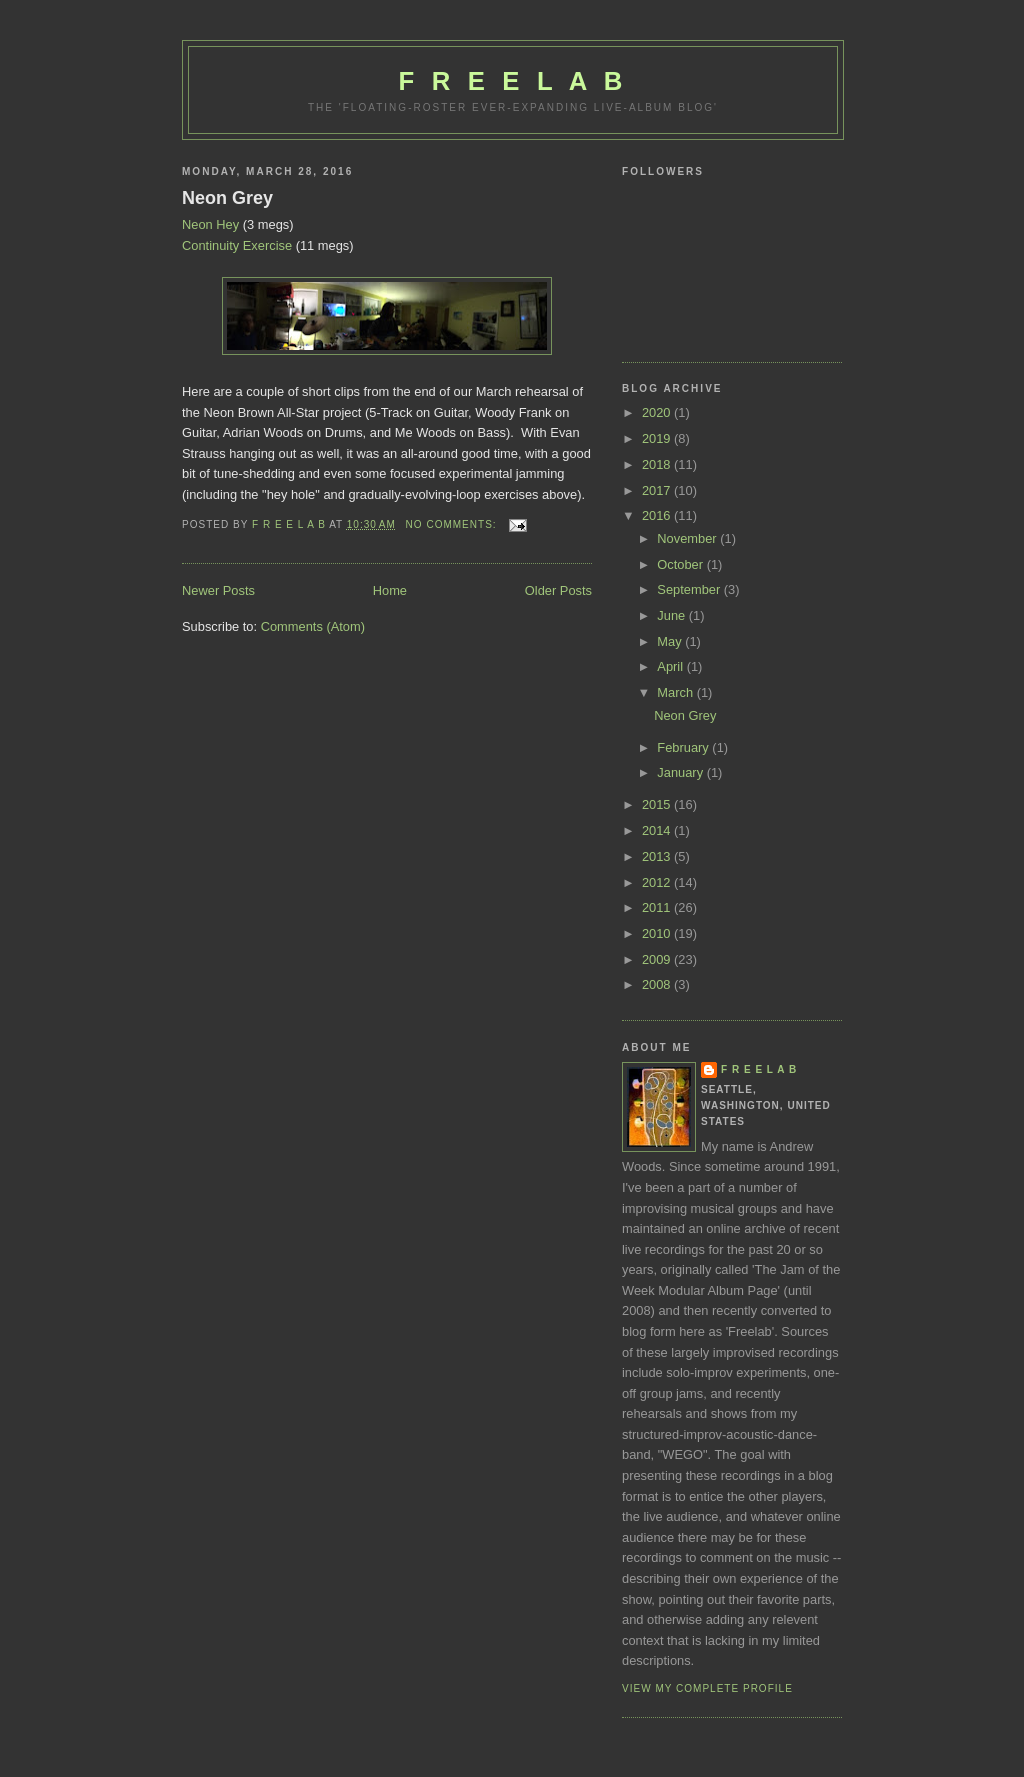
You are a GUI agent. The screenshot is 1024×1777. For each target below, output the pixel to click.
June (672, 615)
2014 (658, 830)
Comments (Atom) (313, 626)
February (684, 747)
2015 (658, 804)
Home (390, 590)
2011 (658, 907)
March (676, 692)
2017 (658, 490)
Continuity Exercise (237, 245)
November (688, 538)
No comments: (453, 524)
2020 (658, 412)
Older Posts (558, 590)
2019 (658, 438)
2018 (658, 464)
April (671, 666)
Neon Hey (210, 224)
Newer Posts (218, 590)
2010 (658, 933)
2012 (658, 882)
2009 (658, 959)
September (690, 589)
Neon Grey (227, 198)
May (671, 641)
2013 (658, 856)
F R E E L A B (513, 81)
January (681, 772)
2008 (658, 984)
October (681, 564)
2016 (658, 515)
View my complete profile (707, 1688)
